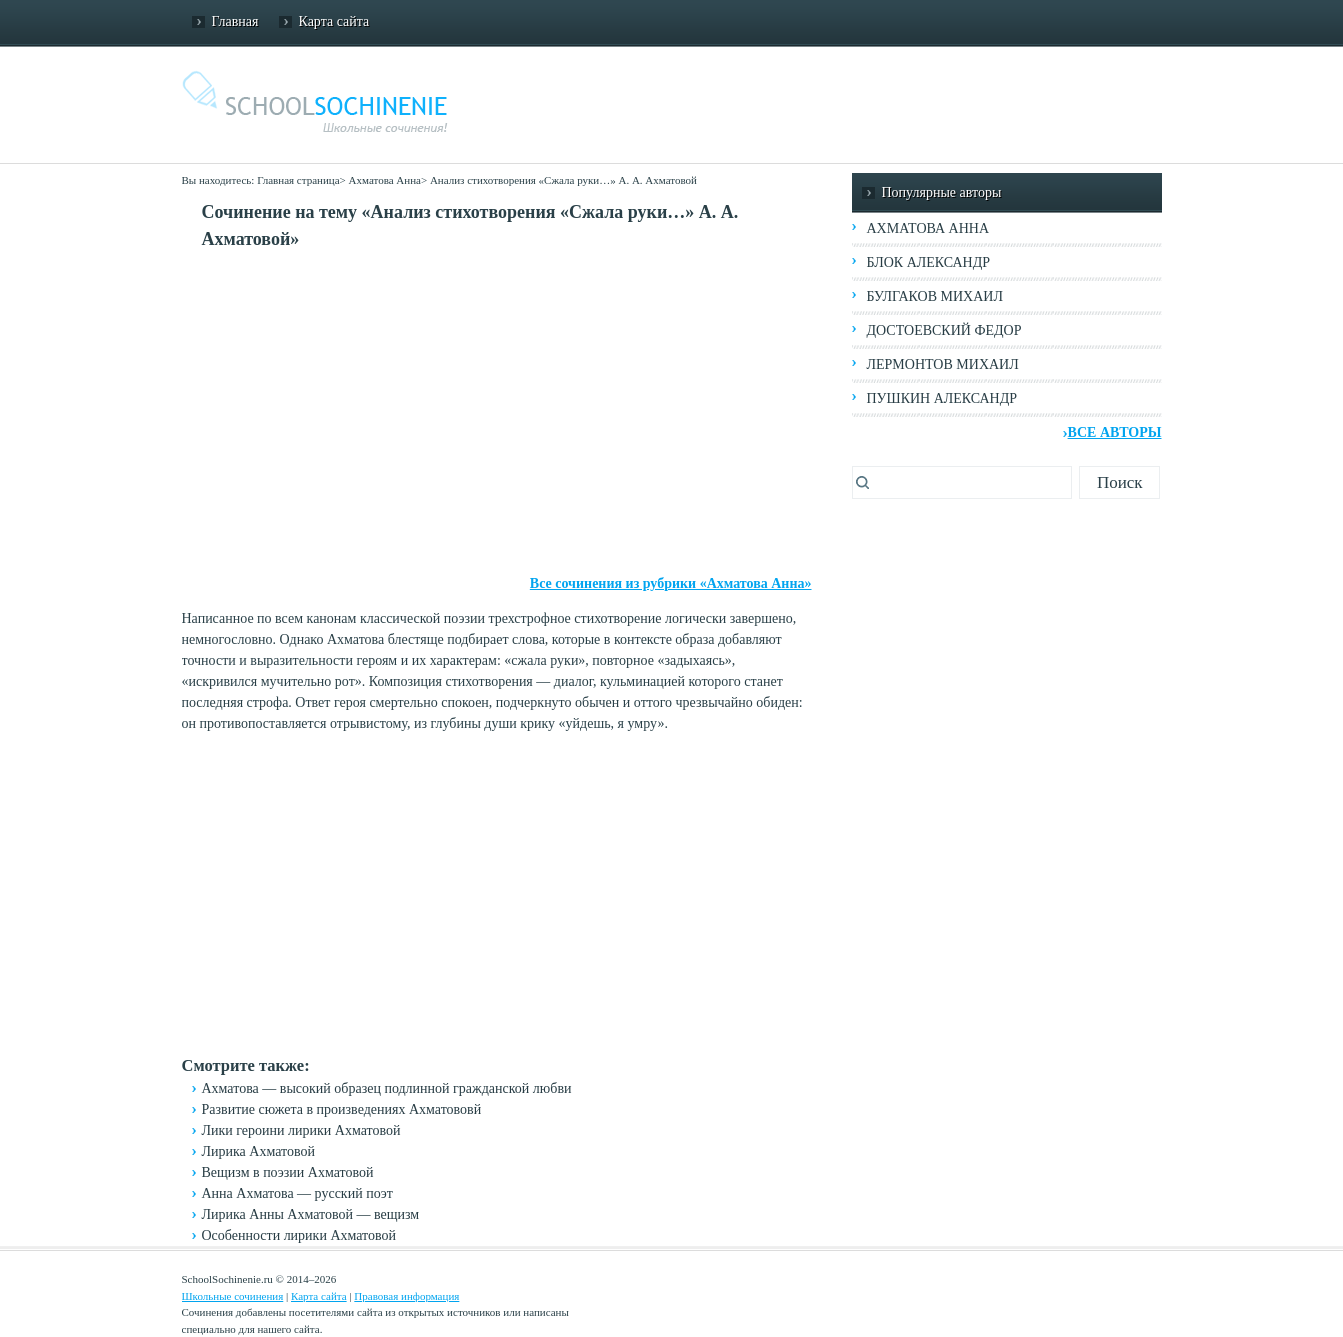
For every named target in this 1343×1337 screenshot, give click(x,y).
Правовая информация (406, 1296)
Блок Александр (928, 262)
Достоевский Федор (944, 330)
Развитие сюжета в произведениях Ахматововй (342, 1109)
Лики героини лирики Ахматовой (301, 1130)
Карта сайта (334, 21)
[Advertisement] (497, 413)
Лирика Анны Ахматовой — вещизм (311, 1214)
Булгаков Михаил (935, 296)
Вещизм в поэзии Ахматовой (288, 1172)
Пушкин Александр (942, 398)
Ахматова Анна (385, 180)
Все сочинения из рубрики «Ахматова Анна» (671, 583)
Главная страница (298, 180)
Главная (235, 21)
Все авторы (1115, 432)
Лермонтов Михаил (943, 364)
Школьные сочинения (233, 1296)
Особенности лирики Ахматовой (299, 1235)
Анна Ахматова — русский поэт (297, 1193)
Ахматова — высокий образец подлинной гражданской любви (387, 1088)
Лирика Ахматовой (258, 1151)
